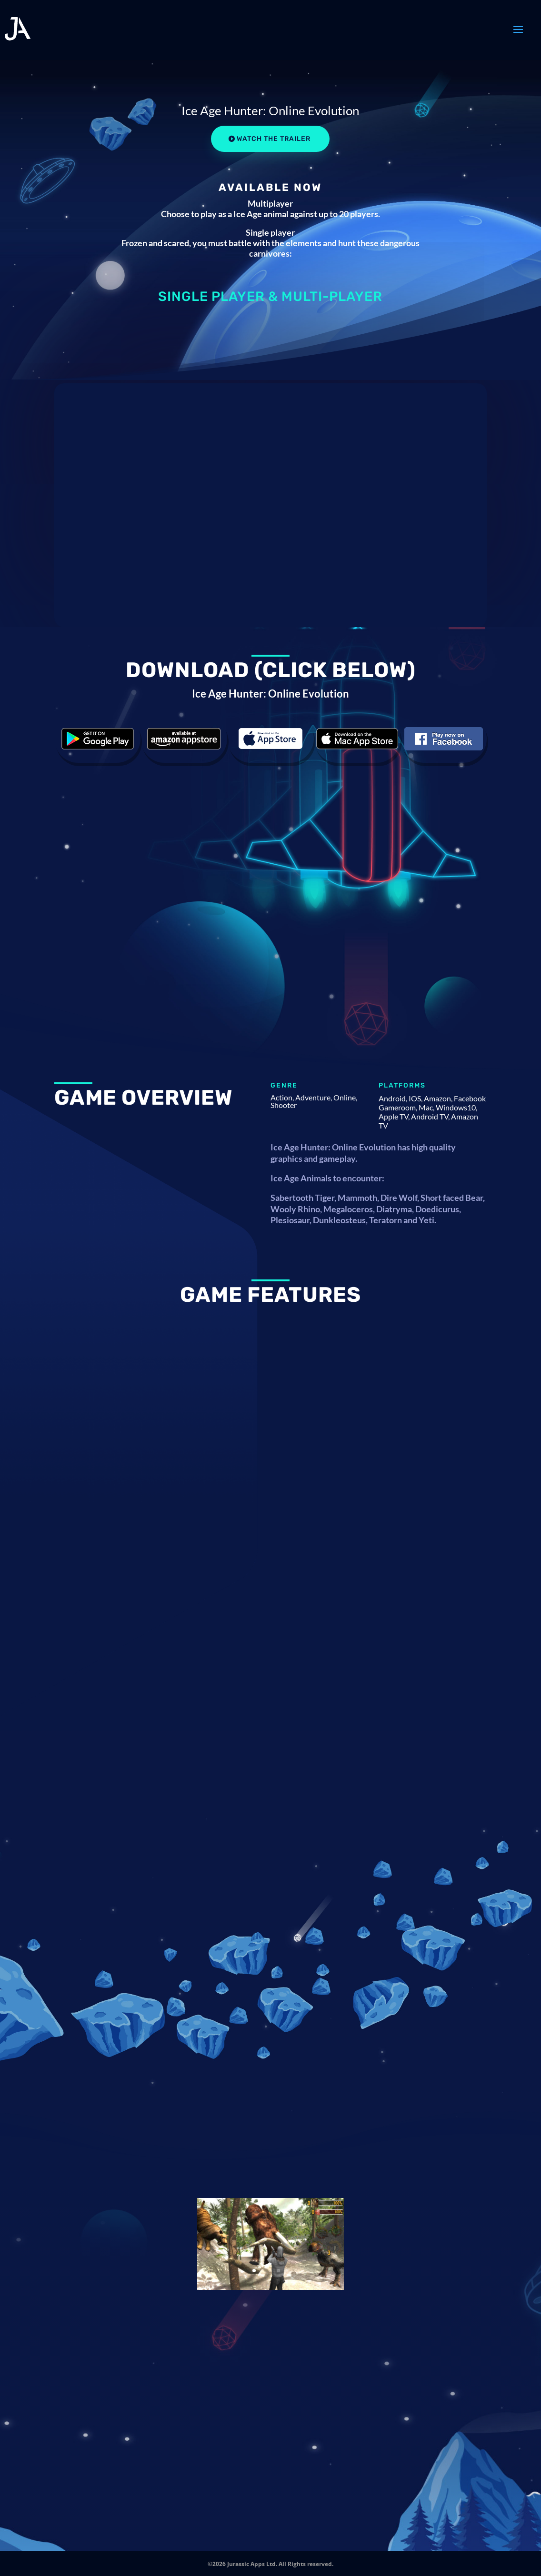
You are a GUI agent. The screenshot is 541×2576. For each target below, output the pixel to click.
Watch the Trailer (274, 139)
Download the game (97, 738)
